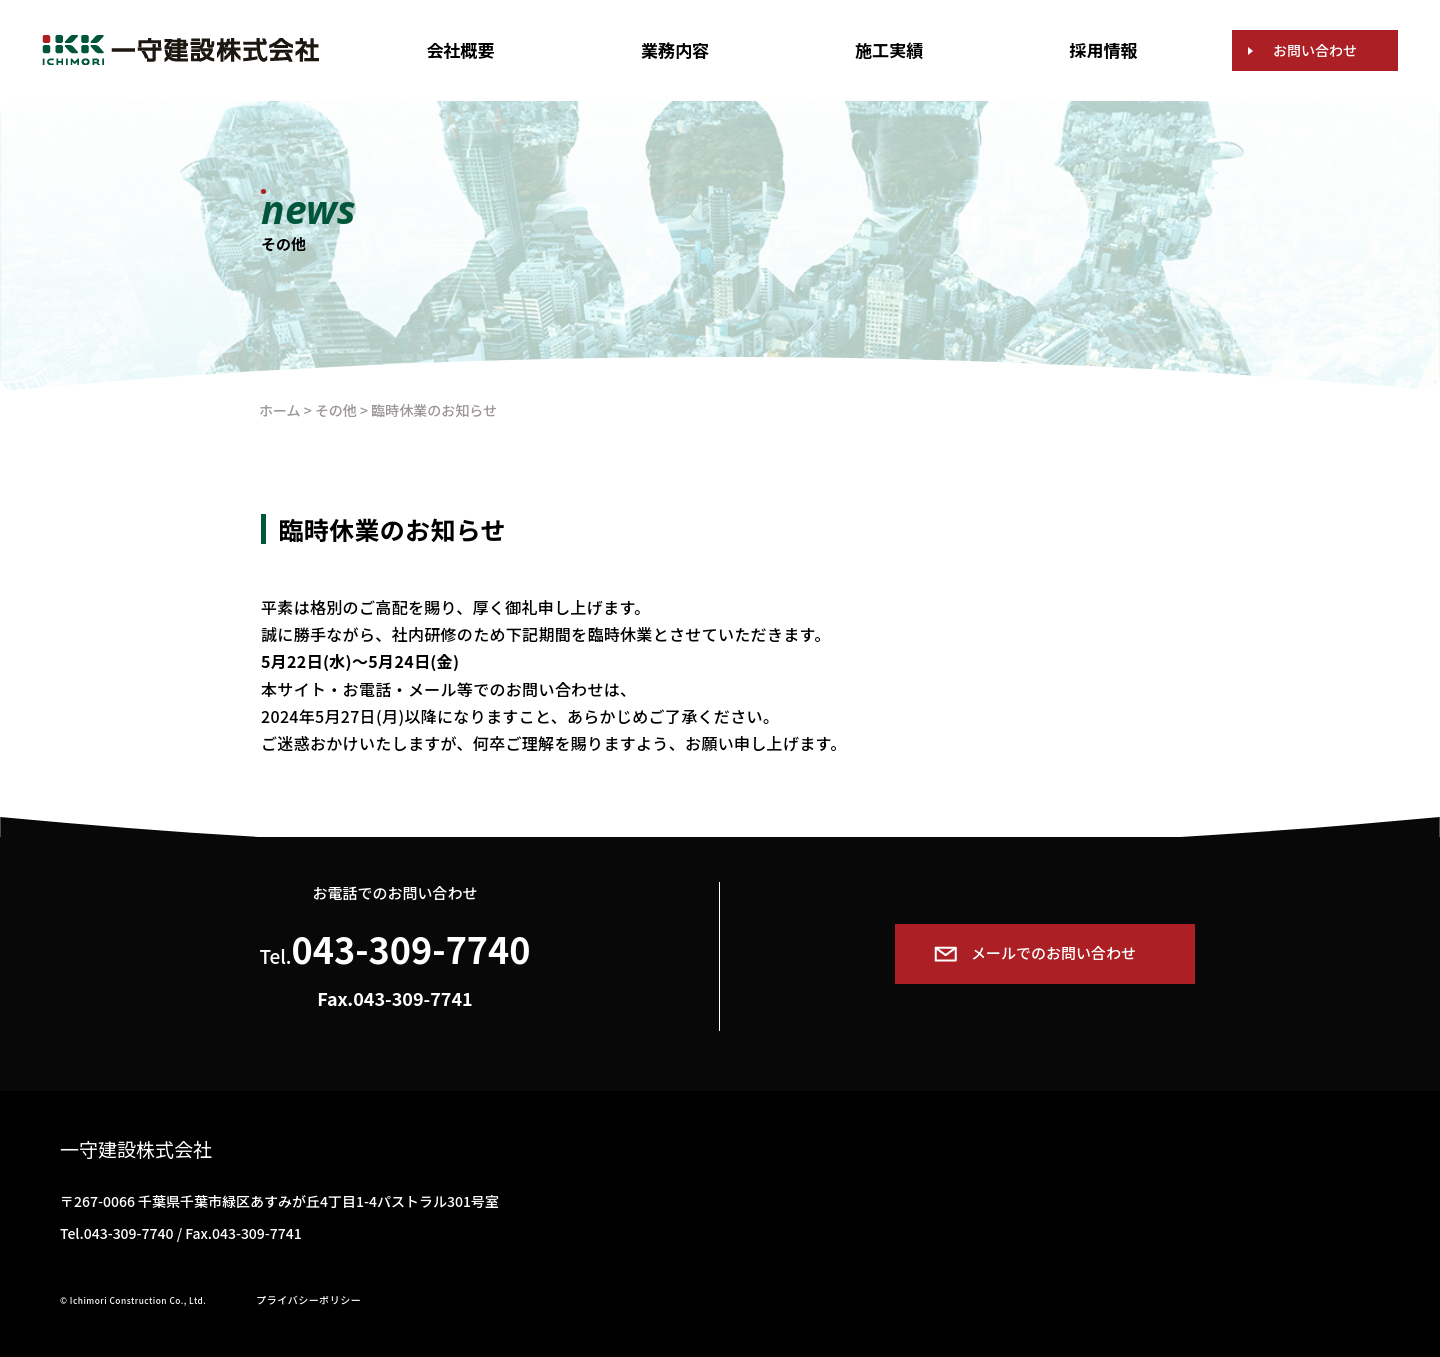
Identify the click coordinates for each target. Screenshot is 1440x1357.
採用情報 (1104, 49)
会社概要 (461, 49)
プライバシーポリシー (308, 1299)
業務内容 (675, 49)
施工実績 (889, 49)
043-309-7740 (411, 948)
